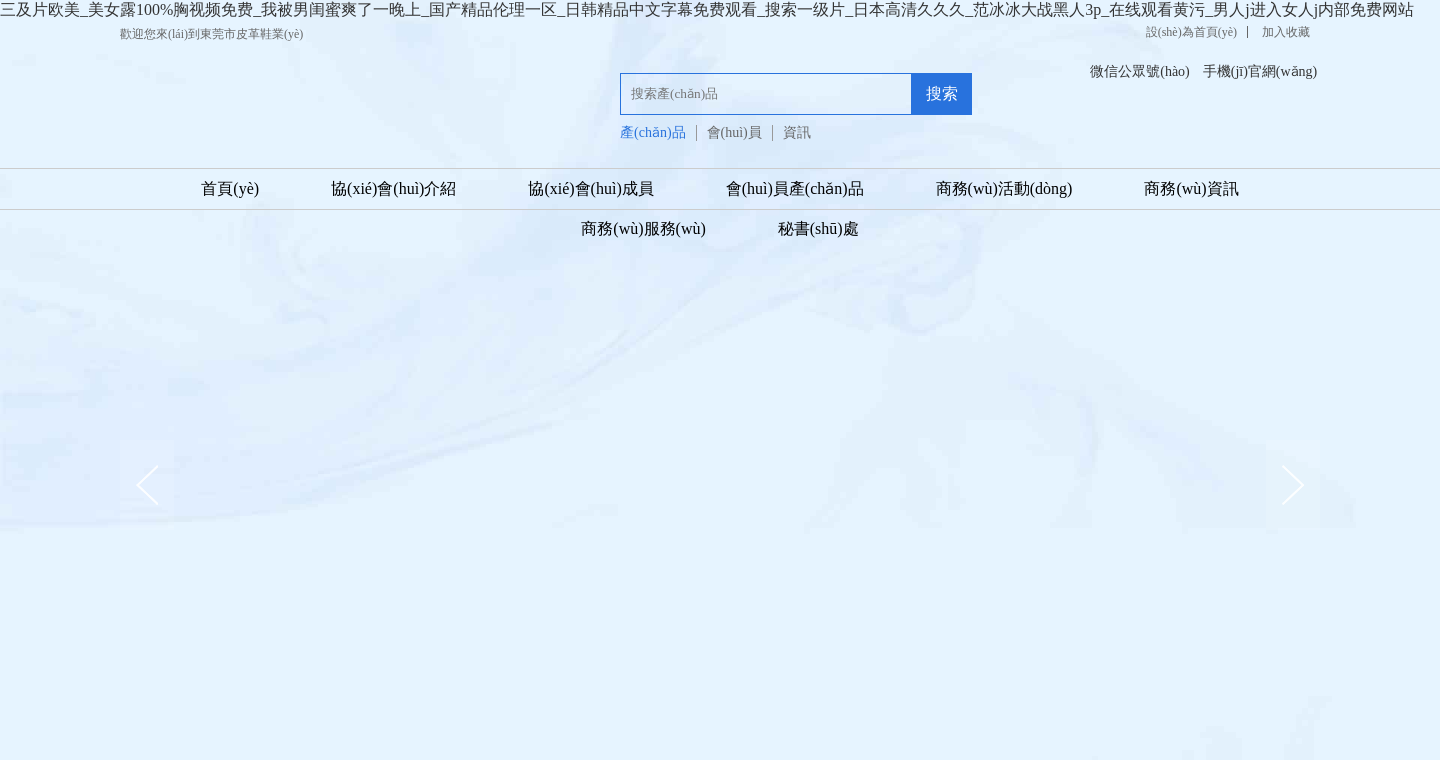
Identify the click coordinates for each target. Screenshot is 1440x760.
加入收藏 (1286, 32)
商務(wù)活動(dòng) (1004, 188)
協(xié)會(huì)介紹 (393, 188)
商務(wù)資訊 (1191, 188)
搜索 (942, 93)
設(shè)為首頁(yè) (1191, 32)
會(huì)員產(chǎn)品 (795, 188)
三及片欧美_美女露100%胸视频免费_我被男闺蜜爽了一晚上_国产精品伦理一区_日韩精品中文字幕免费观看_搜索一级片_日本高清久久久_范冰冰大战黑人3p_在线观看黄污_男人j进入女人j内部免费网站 (707, 9)
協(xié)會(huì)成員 (590, 188)
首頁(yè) (230, 188)
